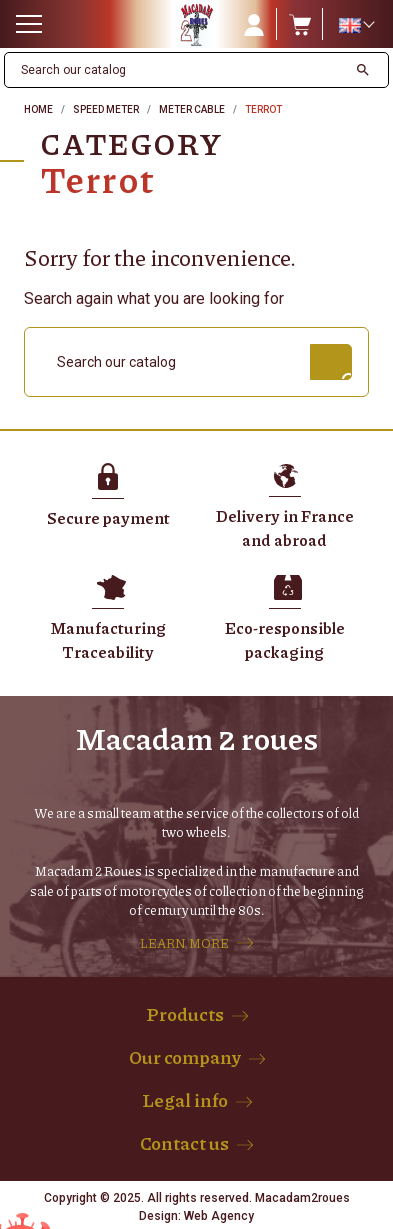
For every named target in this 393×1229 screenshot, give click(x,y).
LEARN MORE (184, 943)
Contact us (184, 1143)
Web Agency (219, 1216)
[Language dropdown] (356, 25)
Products (185, 1014)
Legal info (185, 1100)
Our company (185, 1057)
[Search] (176, 70)
